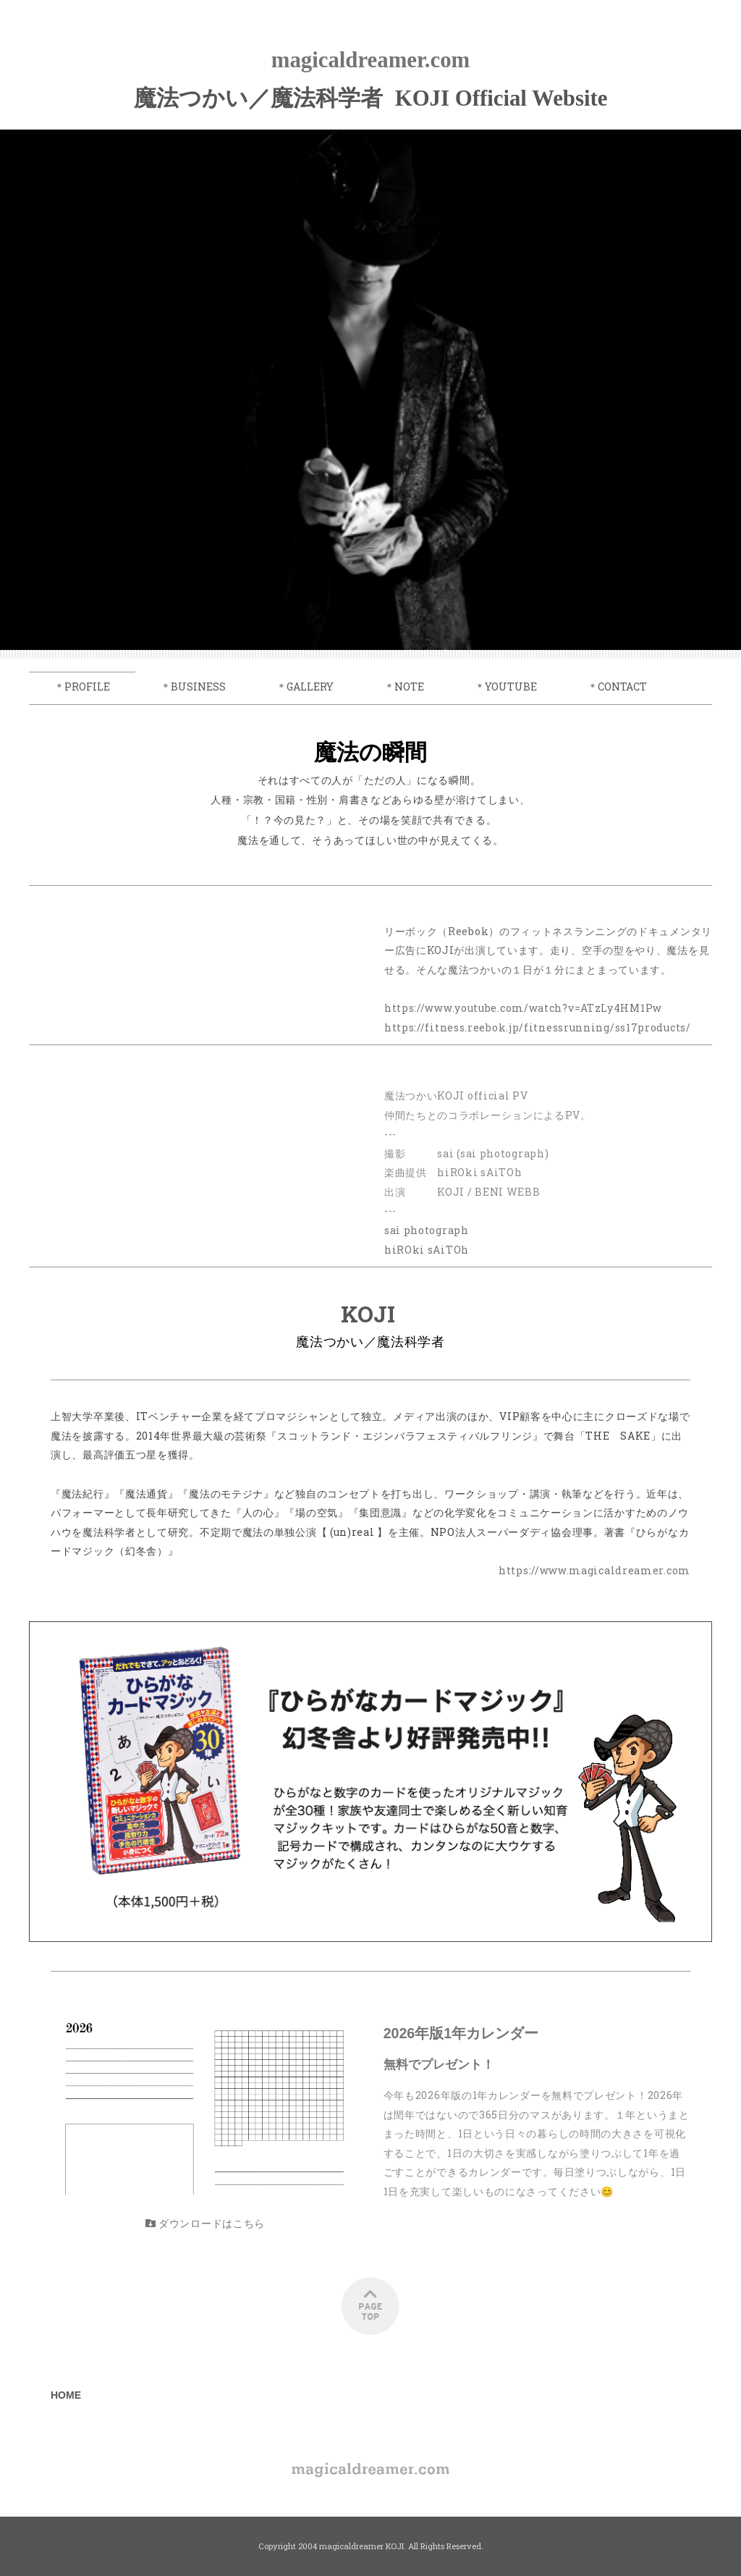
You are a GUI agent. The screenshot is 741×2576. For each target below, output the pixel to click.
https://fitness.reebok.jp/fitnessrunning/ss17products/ (537, 1027)
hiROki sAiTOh (426, 1250)
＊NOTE (404, 686)
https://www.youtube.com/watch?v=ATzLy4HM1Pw (523, 1008)
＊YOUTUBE (506, 686)
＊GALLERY (305, 686)
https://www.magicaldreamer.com (594, 1570)
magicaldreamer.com (370, 60)
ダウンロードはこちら (205, 2223)
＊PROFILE (82, 686)
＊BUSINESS (193, 686)
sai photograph (426, 1230)
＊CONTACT (617, 686)
